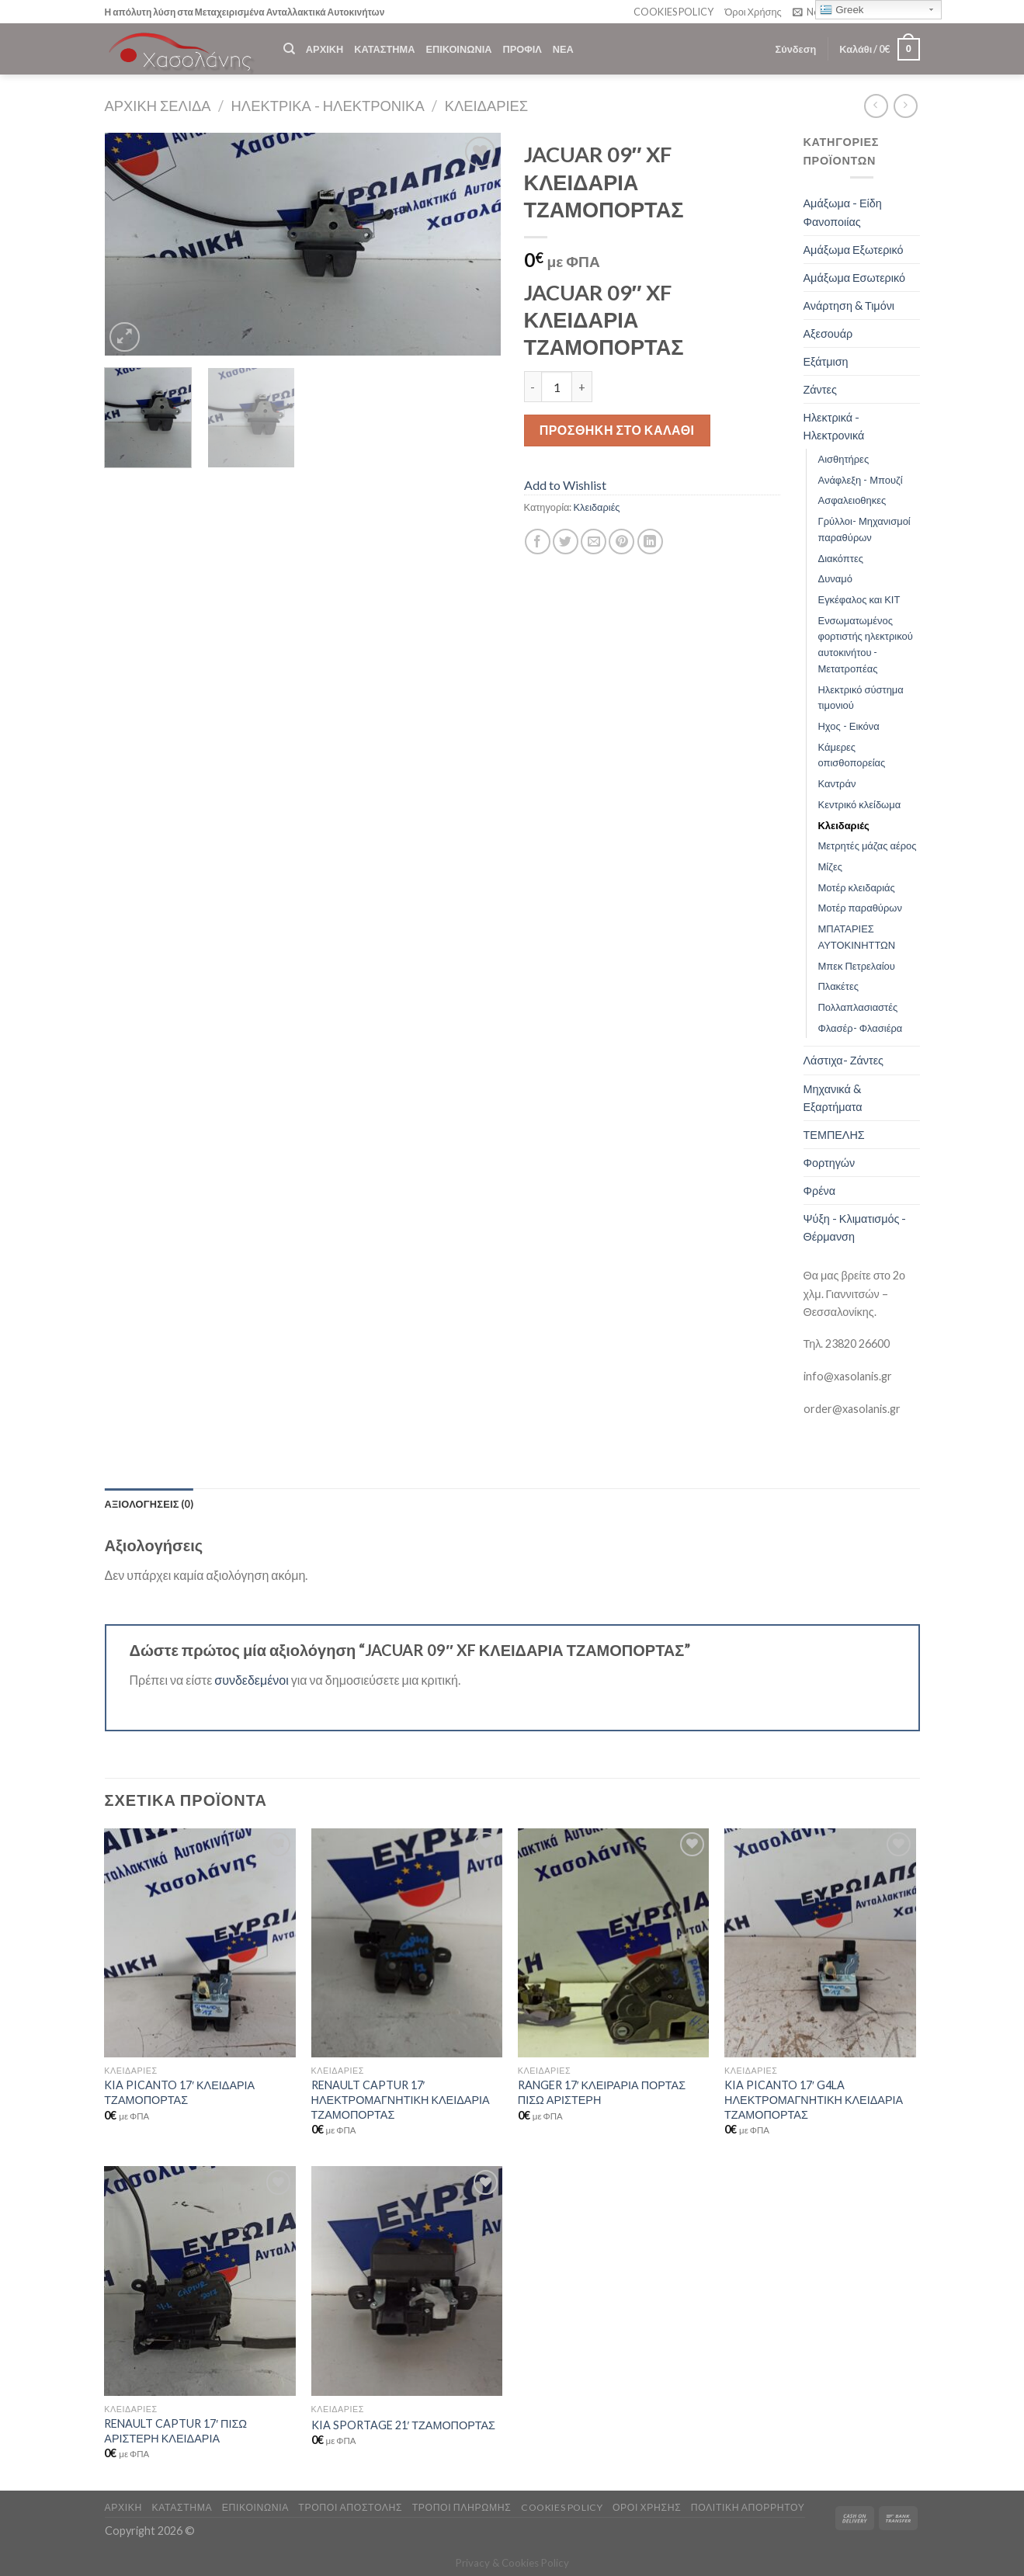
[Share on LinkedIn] (650, 541)
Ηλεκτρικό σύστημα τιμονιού (861, 697)
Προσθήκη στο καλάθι (617, 429)
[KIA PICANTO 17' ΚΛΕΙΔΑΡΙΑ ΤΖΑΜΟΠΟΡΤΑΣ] (200, 1943)
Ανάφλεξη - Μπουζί (860, 480)
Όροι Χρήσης (752, 11)
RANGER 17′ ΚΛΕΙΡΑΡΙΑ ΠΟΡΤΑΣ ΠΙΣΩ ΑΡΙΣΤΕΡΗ (602, 2092)
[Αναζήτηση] (289, 49)
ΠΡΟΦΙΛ (521, 49)
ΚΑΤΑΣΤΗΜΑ (384, 49)
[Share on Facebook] (537, 541)
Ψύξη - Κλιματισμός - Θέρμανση (855, 1227)
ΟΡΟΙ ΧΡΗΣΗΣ (647, 2507)
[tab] (149, 1503)
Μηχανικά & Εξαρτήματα (833, 1097)
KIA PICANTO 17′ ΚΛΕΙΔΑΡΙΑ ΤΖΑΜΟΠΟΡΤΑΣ (179, 2092)
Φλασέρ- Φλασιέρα (860, 1028)
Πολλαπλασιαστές (858, 1007)
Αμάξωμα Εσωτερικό (855, 277)
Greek (841, 10)
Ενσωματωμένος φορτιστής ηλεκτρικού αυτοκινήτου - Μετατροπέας (865, 644)
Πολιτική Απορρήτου (748, 2507)
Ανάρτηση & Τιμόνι (849, 305)
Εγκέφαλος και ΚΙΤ (859, 599)
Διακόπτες (840, 558)
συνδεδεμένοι (252, 1679)
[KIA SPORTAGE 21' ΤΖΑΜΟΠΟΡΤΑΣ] (407, 2281)
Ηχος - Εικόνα (849, 726)
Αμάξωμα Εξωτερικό (854, 249)
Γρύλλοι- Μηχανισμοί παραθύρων (864, 529)
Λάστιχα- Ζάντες (844, 1060)
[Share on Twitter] (565, 541)
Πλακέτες (838, 986)
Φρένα (820, 1190)
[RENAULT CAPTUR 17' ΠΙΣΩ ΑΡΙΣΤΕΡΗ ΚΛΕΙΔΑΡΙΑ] (200, 2281)
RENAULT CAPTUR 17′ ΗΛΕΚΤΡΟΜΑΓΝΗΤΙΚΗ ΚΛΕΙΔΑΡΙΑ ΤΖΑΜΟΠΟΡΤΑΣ (400, 2099)
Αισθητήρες (844, 459)
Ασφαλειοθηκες (852, 500)
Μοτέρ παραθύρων (860, 907)
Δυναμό (835, 578)
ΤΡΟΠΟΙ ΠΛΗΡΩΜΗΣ (462, 2507)
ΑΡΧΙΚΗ (324, 49)
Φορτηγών (830, 1162)
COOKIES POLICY (673, 11)
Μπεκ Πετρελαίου (856, 966)
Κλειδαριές (487, 105)
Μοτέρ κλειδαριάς (856, 887)
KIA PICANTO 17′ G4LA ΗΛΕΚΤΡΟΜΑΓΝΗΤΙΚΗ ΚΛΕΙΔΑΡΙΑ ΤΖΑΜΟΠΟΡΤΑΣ (813, 2099)
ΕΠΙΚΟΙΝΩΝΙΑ (458, 49)
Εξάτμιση (826, 361)
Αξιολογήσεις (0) (149, 1504)
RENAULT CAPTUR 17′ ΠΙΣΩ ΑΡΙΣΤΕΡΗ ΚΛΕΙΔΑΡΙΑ (175, 2431)
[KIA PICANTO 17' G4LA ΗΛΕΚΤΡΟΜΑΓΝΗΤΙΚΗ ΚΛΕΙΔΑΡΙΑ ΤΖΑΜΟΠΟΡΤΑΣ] (820, 1943)
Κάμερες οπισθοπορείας (852, 755)
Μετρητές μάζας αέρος (867, 845)
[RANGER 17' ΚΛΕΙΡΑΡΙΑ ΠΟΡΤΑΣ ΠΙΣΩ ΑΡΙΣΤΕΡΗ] (614, 1943)
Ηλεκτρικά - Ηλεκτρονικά (328, 105)
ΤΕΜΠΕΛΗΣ (834, 1134)
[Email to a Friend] (593, 541)
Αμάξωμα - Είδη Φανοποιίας (843, 211)
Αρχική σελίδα (158, 105)
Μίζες (830, 866)
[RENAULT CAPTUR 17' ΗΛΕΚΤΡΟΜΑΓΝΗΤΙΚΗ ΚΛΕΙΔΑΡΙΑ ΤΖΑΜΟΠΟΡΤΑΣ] (407, 1943)
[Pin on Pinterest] (621, 541)
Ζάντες (820, 389)
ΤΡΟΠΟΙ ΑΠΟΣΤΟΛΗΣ (350, 2507)
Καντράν (837, 783)
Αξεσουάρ (828, 333)
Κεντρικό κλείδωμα (859, 804)
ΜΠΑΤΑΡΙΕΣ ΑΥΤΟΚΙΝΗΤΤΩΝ (857, 936)
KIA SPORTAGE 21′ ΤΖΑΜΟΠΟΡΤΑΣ (403, 2425)
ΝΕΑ (563, 49)
